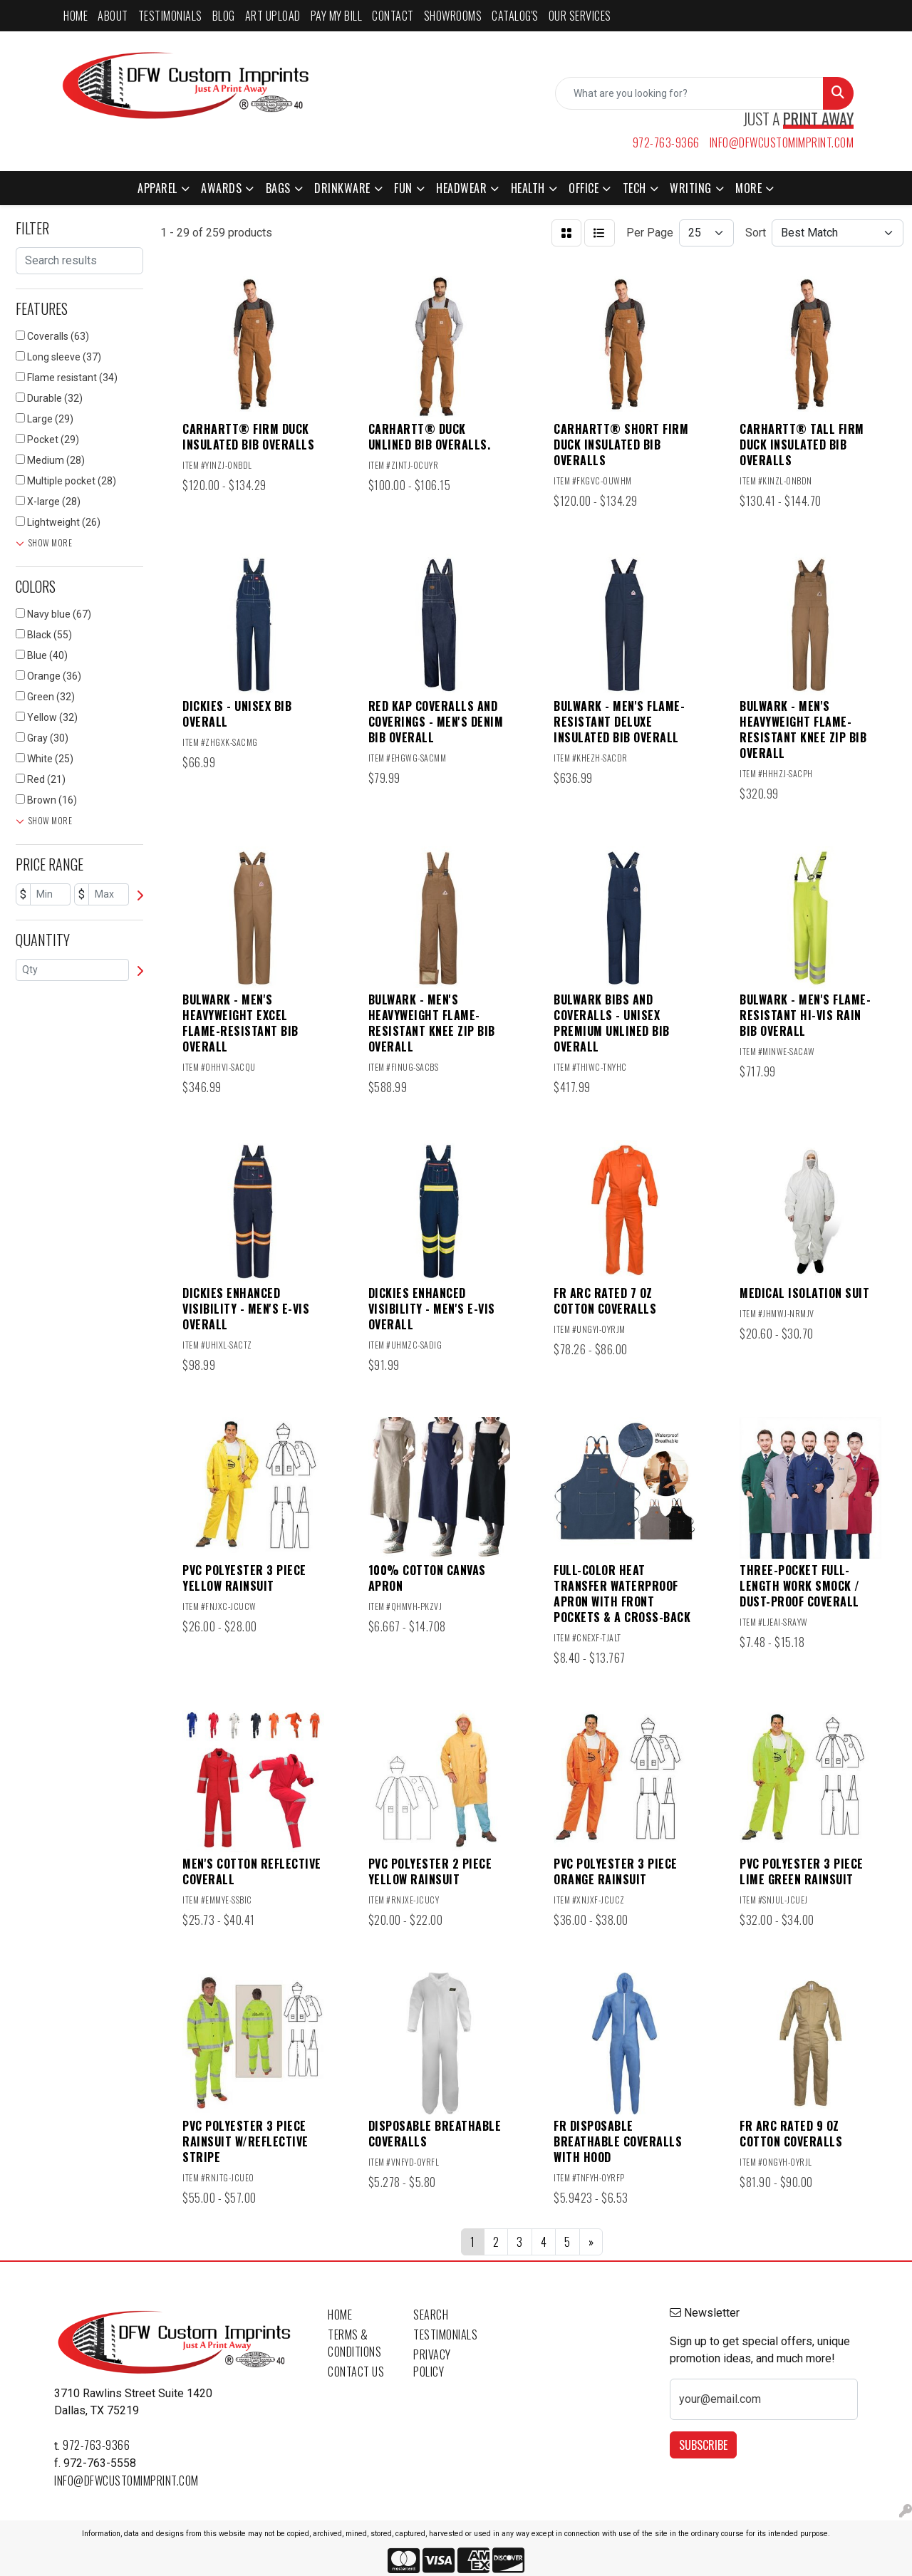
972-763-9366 (666, 142)
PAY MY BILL (337, 15)
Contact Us (356, 2371)
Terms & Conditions (354, 2343)
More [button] (748, 188)
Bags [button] (278, 188)
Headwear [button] (461, 188)
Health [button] (528, 188)
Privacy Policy (432, 2363)
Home (340, 2314)
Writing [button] (691, 188)
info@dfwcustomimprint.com (782, 142)
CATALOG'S (515, 15)
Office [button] (583, 188)
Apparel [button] (157, 188)
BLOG (223, 15)
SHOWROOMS (453, 15)
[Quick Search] (689, 93)
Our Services (580, 15)
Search (430, 2314)
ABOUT (113, 15)
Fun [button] (403, 188)
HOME (75, 15)
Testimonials (445, 2334)
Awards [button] (221, 188)
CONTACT (393, 15)
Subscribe (703, 2444)
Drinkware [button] (342, 188)
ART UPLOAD (273, 15)
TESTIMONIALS (170, 15)
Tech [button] (634, 188)
